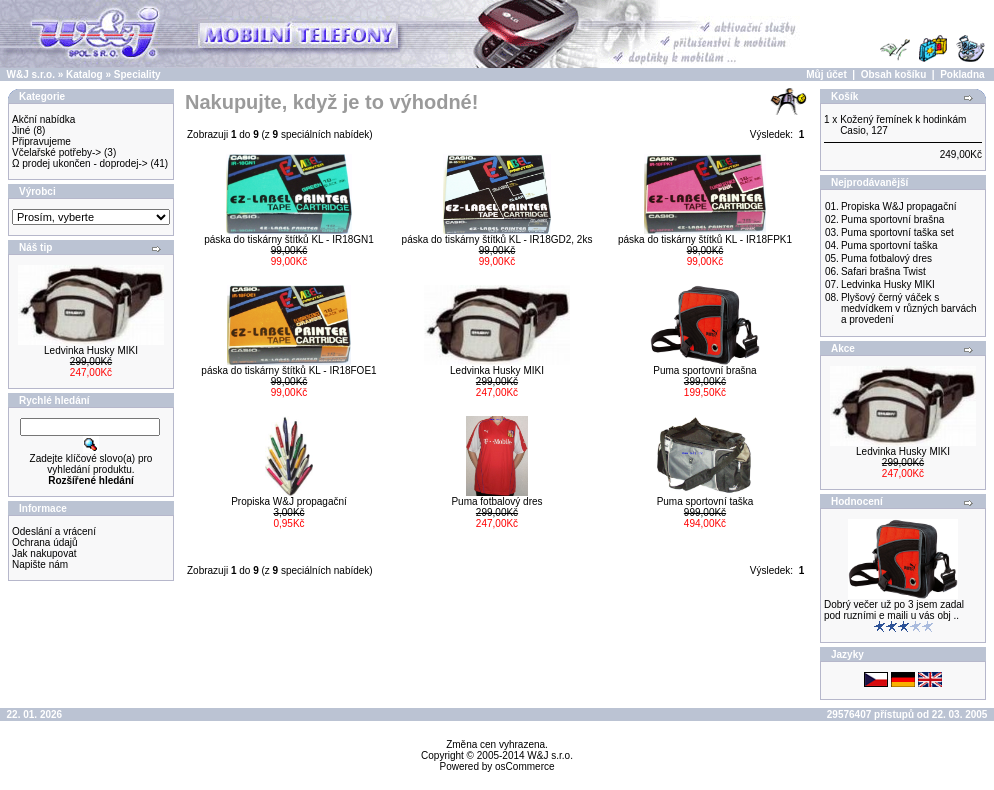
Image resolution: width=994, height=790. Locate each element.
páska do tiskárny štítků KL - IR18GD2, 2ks (497, 239)
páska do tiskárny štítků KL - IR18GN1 (289, 239)
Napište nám (40, 564)
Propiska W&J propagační (289, 501)
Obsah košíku (894, 74)
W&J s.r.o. (31, 74)
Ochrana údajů (45, 542)
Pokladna (962, 74)
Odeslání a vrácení (54, 531)
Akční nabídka (43, 119)
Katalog (84, 74)
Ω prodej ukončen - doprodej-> (80, 163)
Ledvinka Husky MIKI (91, 350)
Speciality (137, 74)
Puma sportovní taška (705, 501)
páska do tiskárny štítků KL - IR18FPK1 (705, 239)
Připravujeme (41, 141)
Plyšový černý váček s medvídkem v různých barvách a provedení (909, 308)
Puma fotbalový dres (496, 501)
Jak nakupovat (44, 553)
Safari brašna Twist (883, 271)
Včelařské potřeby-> (56, 152)
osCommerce (524, 766)
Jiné (21, 130)
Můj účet (826, 74)
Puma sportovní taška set (897, 232)
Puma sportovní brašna (704, 370)
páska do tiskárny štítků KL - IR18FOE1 (288, 370)
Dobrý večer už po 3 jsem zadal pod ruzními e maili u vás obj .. (894, 610)
